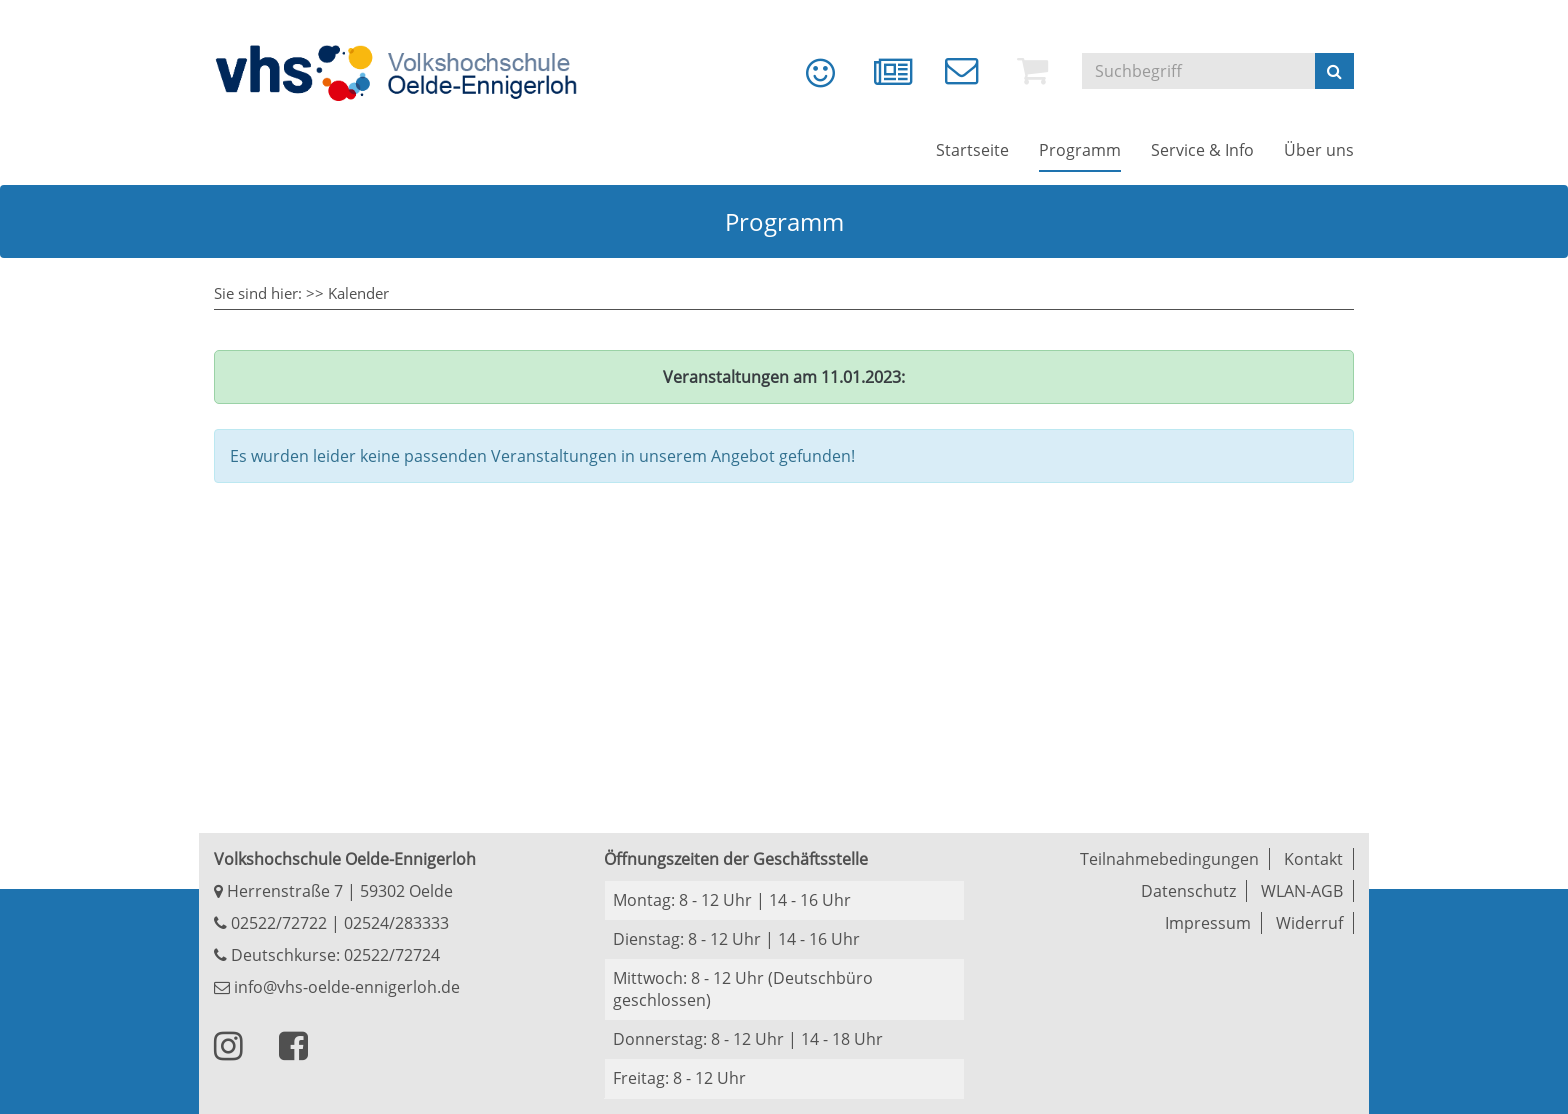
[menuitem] (806, 80)
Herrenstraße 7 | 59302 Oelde (333, 891)
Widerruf (1309, 923)
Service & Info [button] (1202, 150)
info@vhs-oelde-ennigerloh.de (337, 987)
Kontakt (1313, 859)
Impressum (1208, 923)
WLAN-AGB (1302, 891)
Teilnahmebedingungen (1169, 859)
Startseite (972, 150)
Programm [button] (1080, 150)
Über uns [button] (1319, 150)
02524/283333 (396, 923)
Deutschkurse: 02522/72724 (333, 955)
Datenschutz (1188, 891)
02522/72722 (277, 923)
